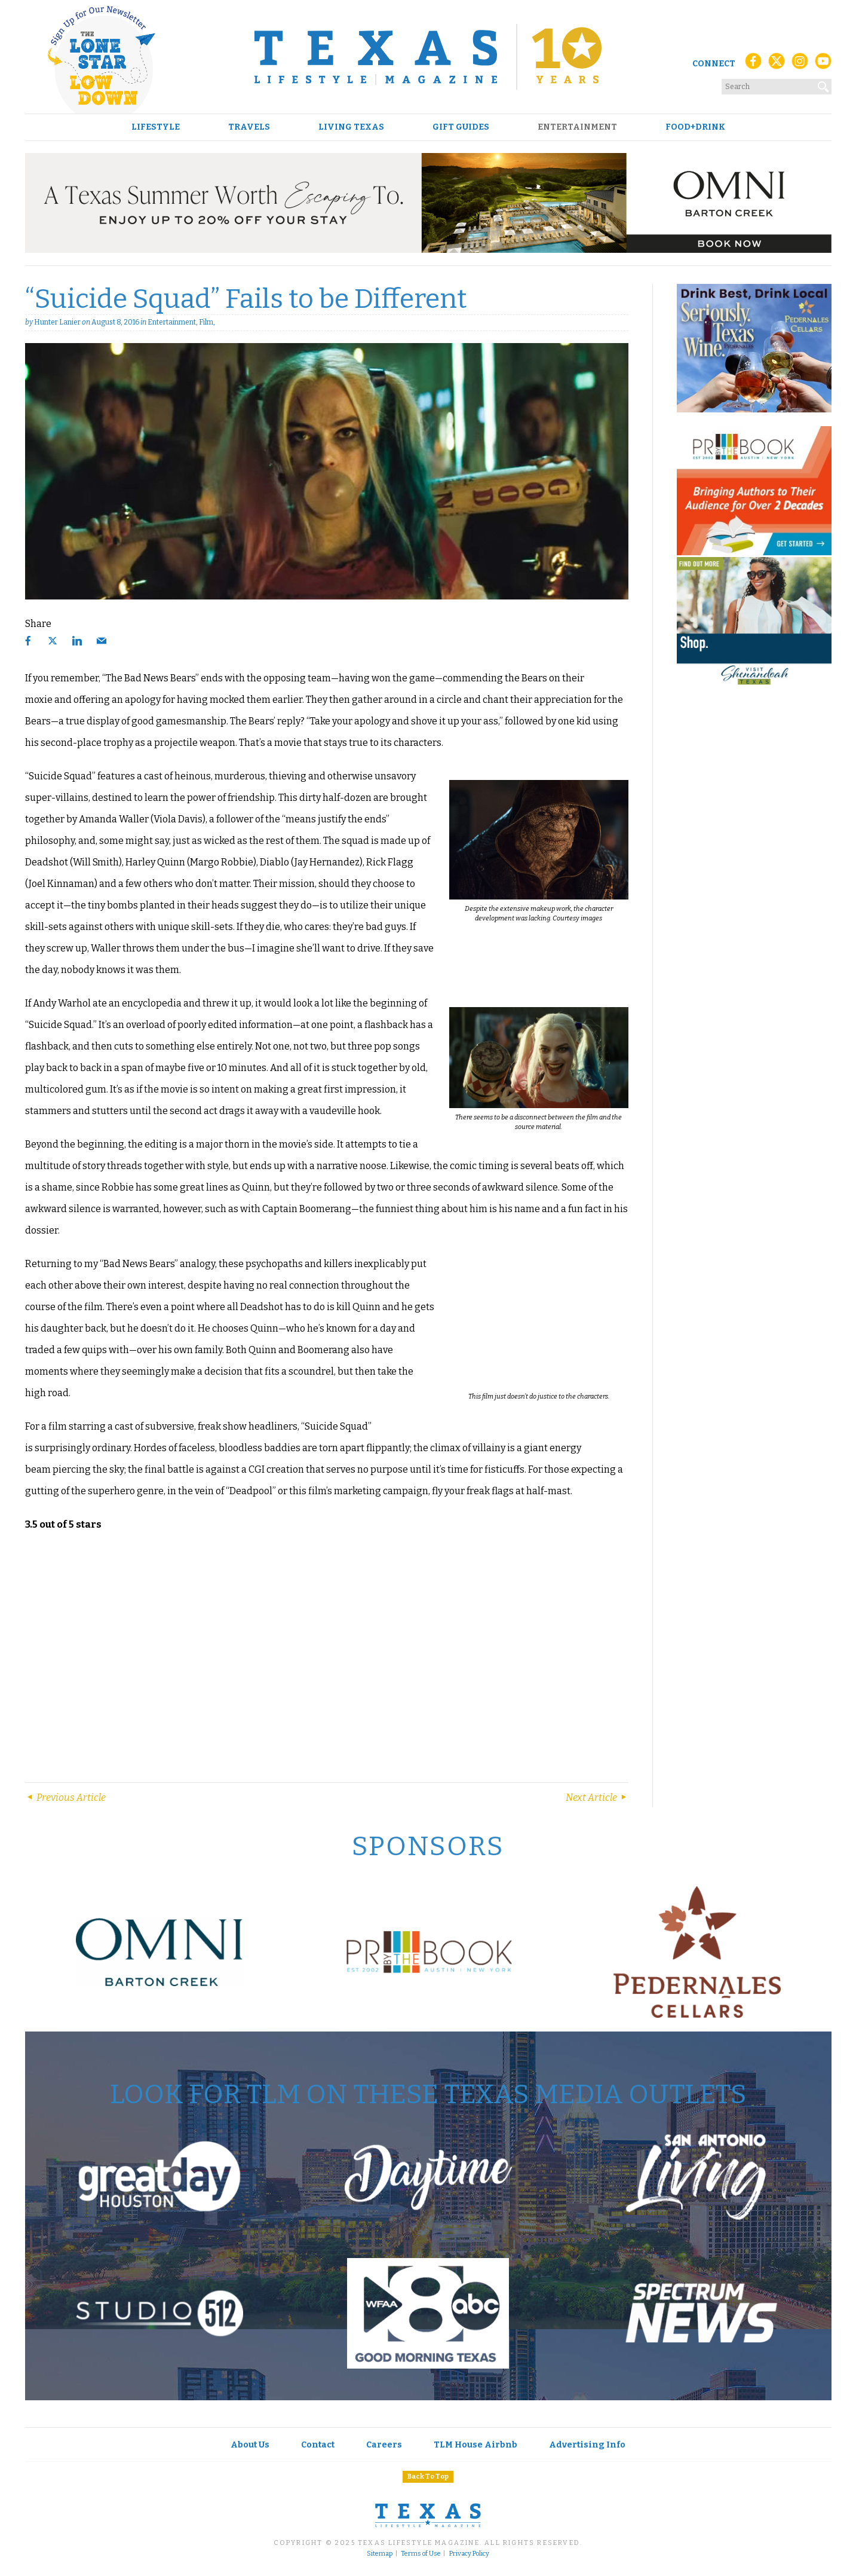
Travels (249, 127)
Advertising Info (587, 2445)
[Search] (824, 84)
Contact (318, 2445)
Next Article (597, 1797)
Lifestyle (155, 127)
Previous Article (65, 1797)
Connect (713, 64)
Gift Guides (460, 127)
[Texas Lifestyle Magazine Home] (427, 57)
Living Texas (351, 127)
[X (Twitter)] (776, 64)
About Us (250, 2445)
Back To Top (428, 2476)
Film (206, 322)
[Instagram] (799, 64)
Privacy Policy (469, 2553)
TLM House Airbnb (475, 2445)
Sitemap (379, 2553)
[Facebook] (753, 64)
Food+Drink (695, 127)
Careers (384, 2445)
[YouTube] (823, 64)
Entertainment (577, 127)
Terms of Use (421, 2553)
